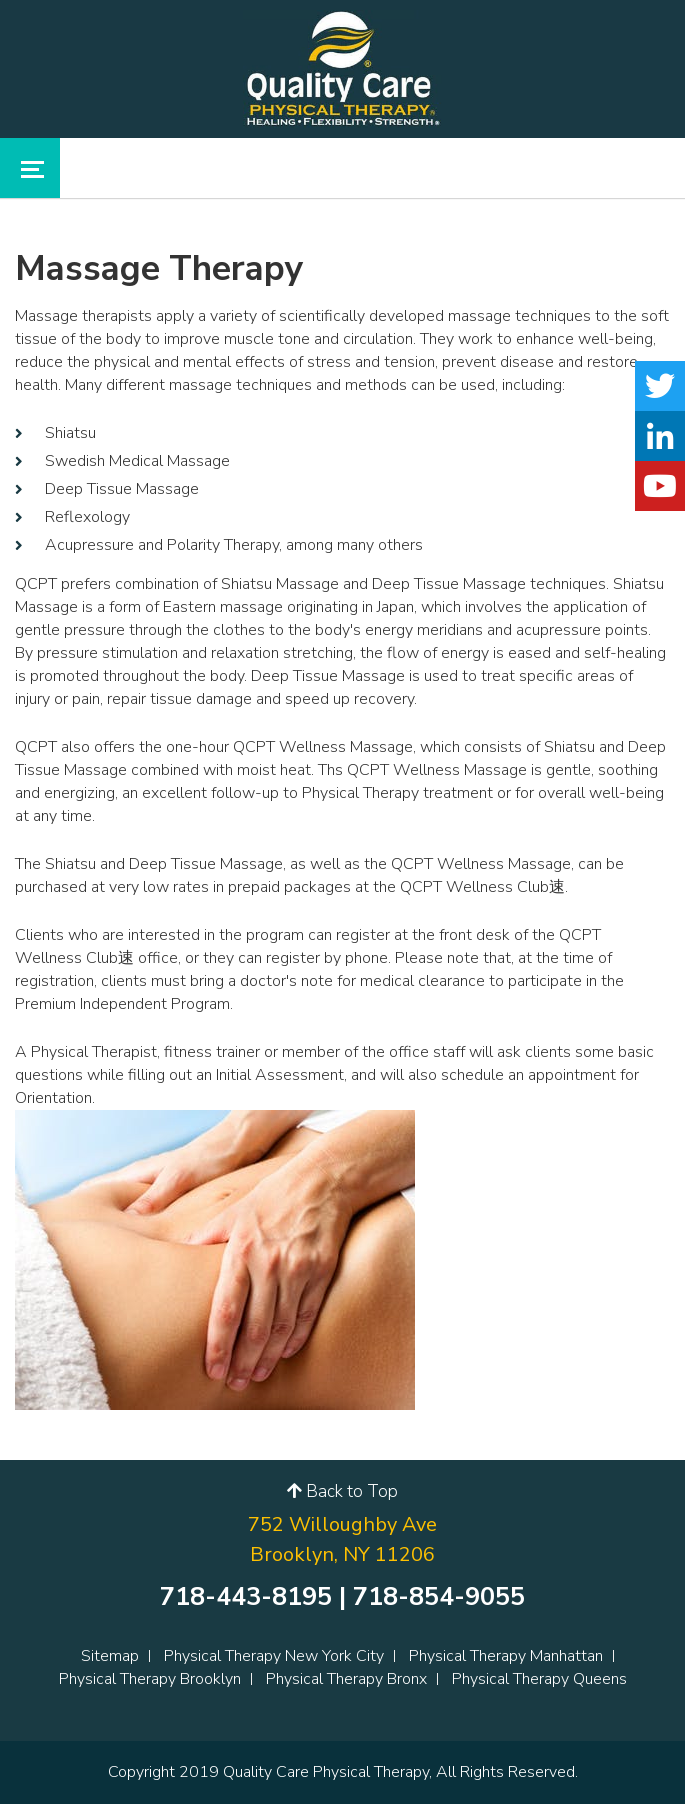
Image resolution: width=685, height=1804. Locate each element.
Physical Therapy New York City (274, 1656)
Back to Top (342, 1491)
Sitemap (110, 1656)
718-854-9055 (439, 1597)
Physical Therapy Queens (539, 1679)
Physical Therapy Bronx (346, 1679)
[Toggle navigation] (30, 168)
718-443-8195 (246, 1597)
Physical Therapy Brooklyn (150, 1679)
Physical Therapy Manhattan (506, 1656)
